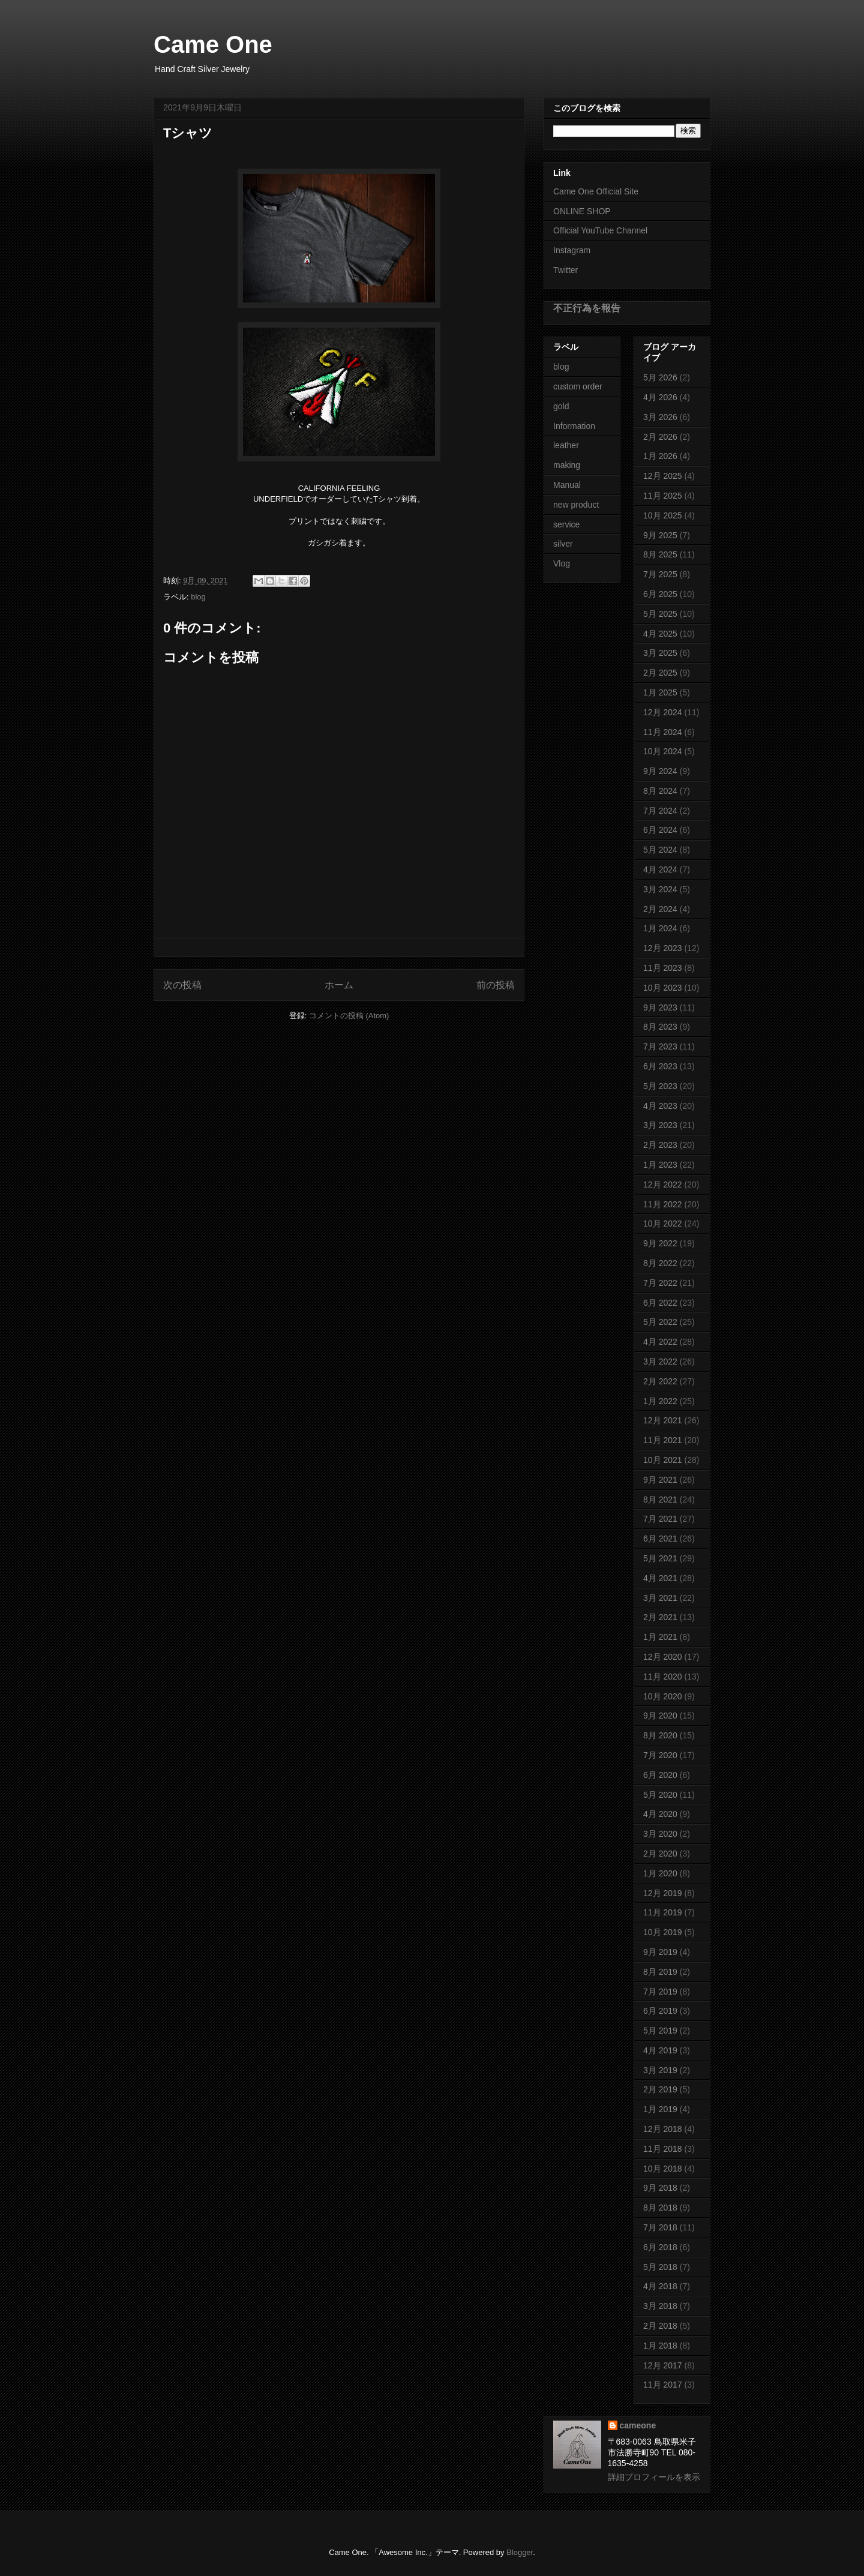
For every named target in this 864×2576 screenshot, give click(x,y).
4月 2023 (660, 1106)
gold (561, 406)
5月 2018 (660, 2267)
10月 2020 (662, 1696)
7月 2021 (660, 1519)
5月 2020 (660, 1795)
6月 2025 (660, 594)
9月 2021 (660, 1480)
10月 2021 (662, 1460)
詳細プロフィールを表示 (654, 2477)
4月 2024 (660, 869)
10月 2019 (662, 1932)
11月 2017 (662, 2384)
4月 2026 (660, 397)
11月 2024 (662, 732)
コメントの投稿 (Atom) (349, 1015)
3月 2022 (660, 1361)
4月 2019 (660, 2050)
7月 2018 (660, 2227)
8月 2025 (660, 554)
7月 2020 (660, 1755)
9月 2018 (660, 2188)
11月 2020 (662, 1676)
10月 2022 (662, 1223)
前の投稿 (495, 985)
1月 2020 (660, 1873)
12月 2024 (662, 712)
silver (563, 543)
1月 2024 (660, 928)
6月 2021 (660, 1538)
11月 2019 (662, 1912)
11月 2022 (662, 1204)
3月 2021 (660, 1598)
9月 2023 (660, 1007)
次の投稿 (182, 985)
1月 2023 (660, 1164)
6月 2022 (660, 1303)
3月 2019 (660, 2070)
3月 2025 (660, 653)
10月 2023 (662, 987)
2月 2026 (660, 437)
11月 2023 (662, 968)
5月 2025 (660, 614)
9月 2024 (660, 771)
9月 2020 (660, 1715)
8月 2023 (660, 1026)
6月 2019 (660, 2011)
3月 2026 (660, 417)
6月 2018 (660, 2247)
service (566, 524)
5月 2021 (660, 1558)
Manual (567, 485)
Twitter (565, 270)
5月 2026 (660, 377)
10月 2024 (662, 751)
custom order (577, 386)
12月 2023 (662, 948)
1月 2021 (660, 1637)
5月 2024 (660, 849)
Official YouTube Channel (600, 230)
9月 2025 (660, 535)
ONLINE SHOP (582, 211)
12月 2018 (662, 2129)
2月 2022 (660, 1381)
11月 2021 (662, 1440)
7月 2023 (660, 1046)
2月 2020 (660, 1853)
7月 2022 (660, 1283)
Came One (213, 44)
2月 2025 (660, 672)
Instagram (571, 250)
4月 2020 (660, 1814)
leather (566, 445)
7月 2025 (660, 574)
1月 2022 (660, 1401)
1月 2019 (660, 2109)
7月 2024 (660, 810)
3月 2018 (660, 2306)
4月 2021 (660, 1578)
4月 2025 (660, 633)
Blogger (519, 2552)
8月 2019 (660, 1972)
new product (576, 504)
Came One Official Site (595, 191)
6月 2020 (660, 1775)
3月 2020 (660, 1834)
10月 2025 (662, 515)
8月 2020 (660, 1735)
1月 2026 (660, 456)
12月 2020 (662, 1657)
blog (198, 596)
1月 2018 (660, 2345)
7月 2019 (660, 1991)
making (566, 465)
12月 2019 (662, 1893)
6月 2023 (660, 1066)
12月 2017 (662, 2365)
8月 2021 (660, 1499)
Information (574, 426)
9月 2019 (660, 1952)
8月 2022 (660, 1263)
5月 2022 (660, 1322)
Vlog (561, 563)
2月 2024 (660, 909)
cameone (638, 2425)
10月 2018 (662, 2168)
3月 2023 (660, 1125)
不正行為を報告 (586, 307)
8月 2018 (660, 2207)
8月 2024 (660, 791)
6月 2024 (660, 830)
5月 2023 (660, 1086)
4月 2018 (660, 2286)
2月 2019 (660, 2089)
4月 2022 (660, 1342)
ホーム (339, 985)
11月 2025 (662, 495)
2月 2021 (660, 1617)
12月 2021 (662, 1420)
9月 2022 (660, 1243)
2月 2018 (660, 2326)
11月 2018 (662, 2149)
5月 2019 (660, 2030)
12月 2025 (662, 476)
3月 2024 (660, 889)
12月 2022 (662, 1184)
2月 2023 (660, 1145)
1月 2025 (660, 692)
